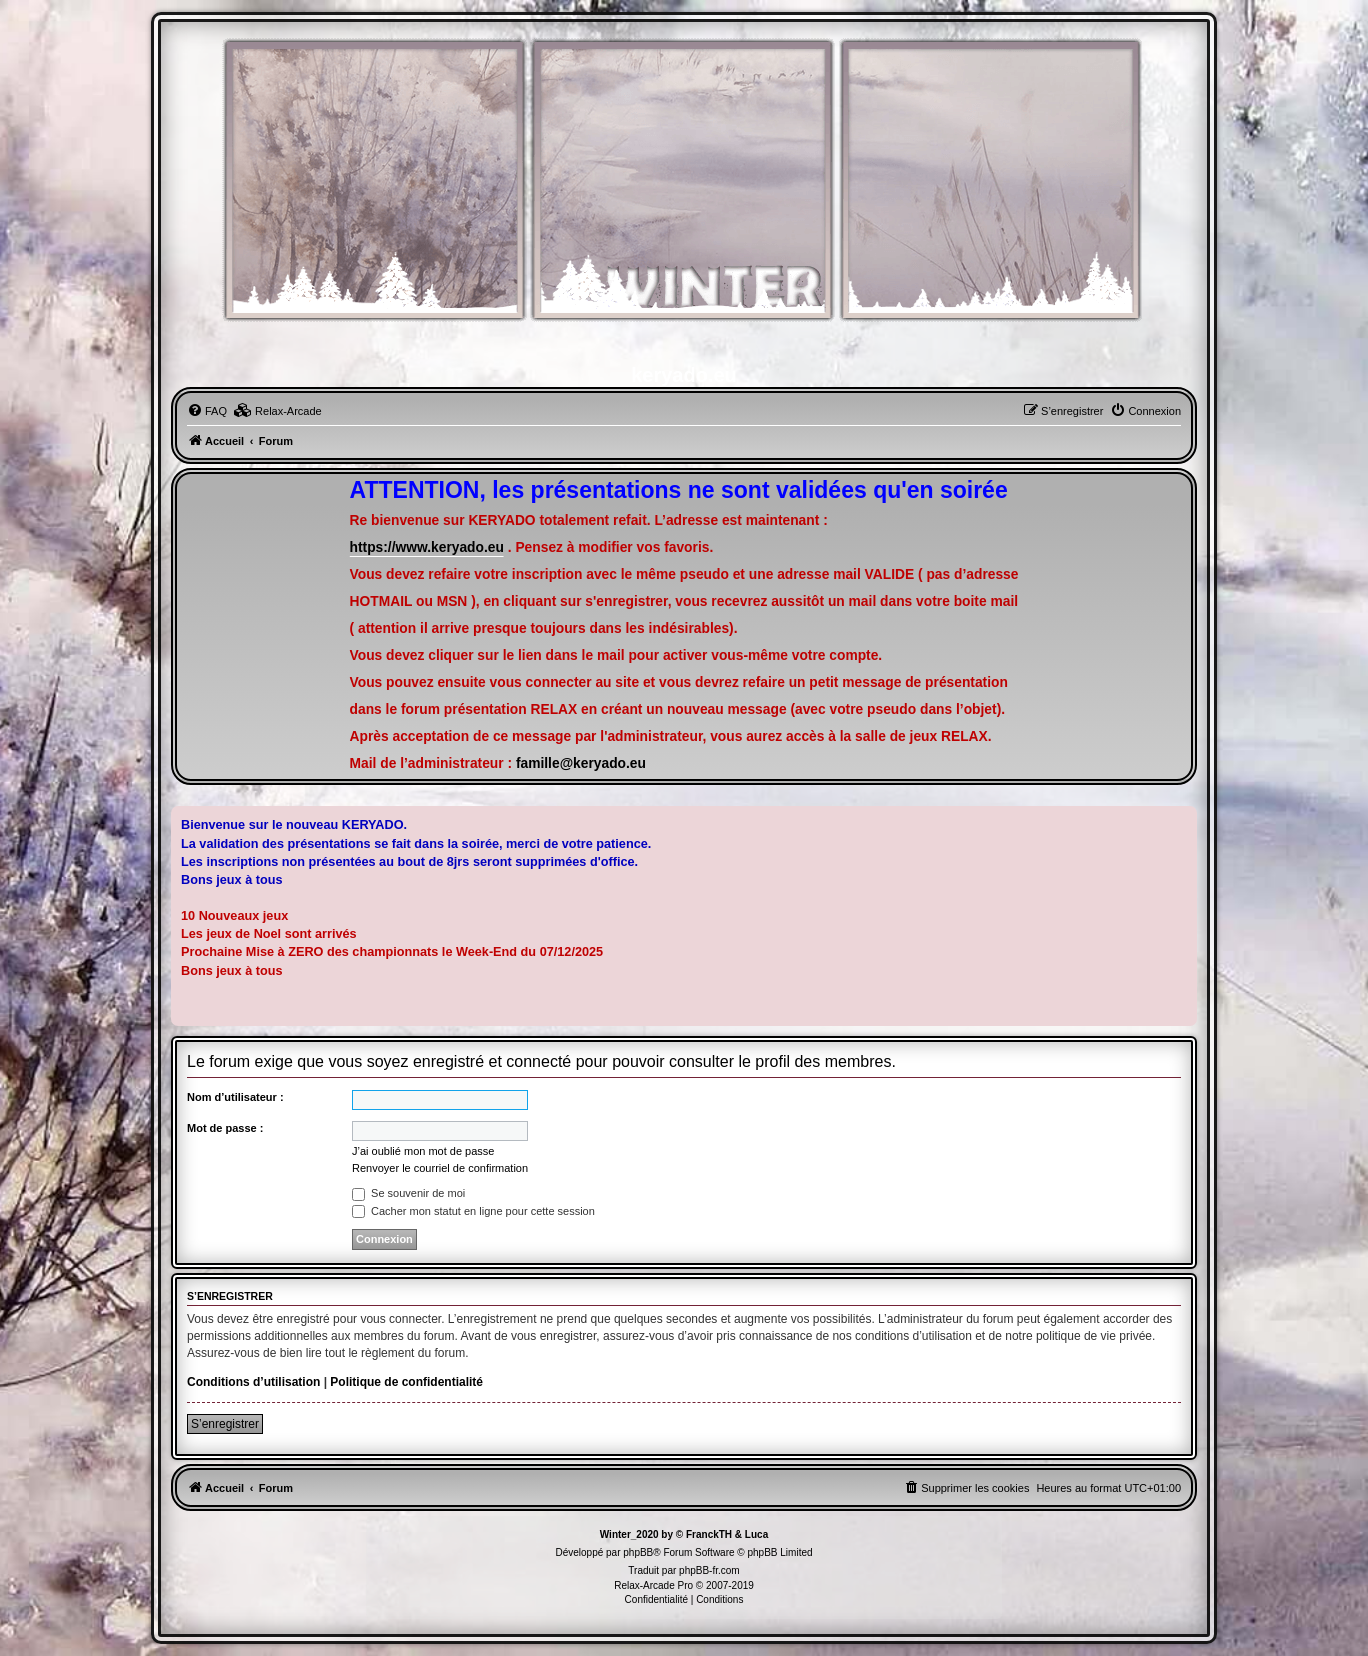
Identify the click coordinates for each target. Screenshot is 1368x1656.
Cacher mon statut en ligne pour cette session (473, 1211)
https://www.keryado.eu (427, 547)
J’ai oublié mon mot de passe (423, 1151)
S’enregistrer (225, 1424)
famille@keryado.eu (581, 763)
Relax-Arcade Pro (653, 1585)
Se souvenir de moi (408, 1193)
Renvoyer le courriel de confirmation (440, 1168)
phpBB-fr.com (709, 1570)
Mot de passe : (225, 1128)
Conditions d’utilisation (253, 1382)
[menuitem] (207, 411)
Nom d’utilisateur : (235, 1097)
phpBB (638, 1552)
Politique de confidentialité (406, 1382)
